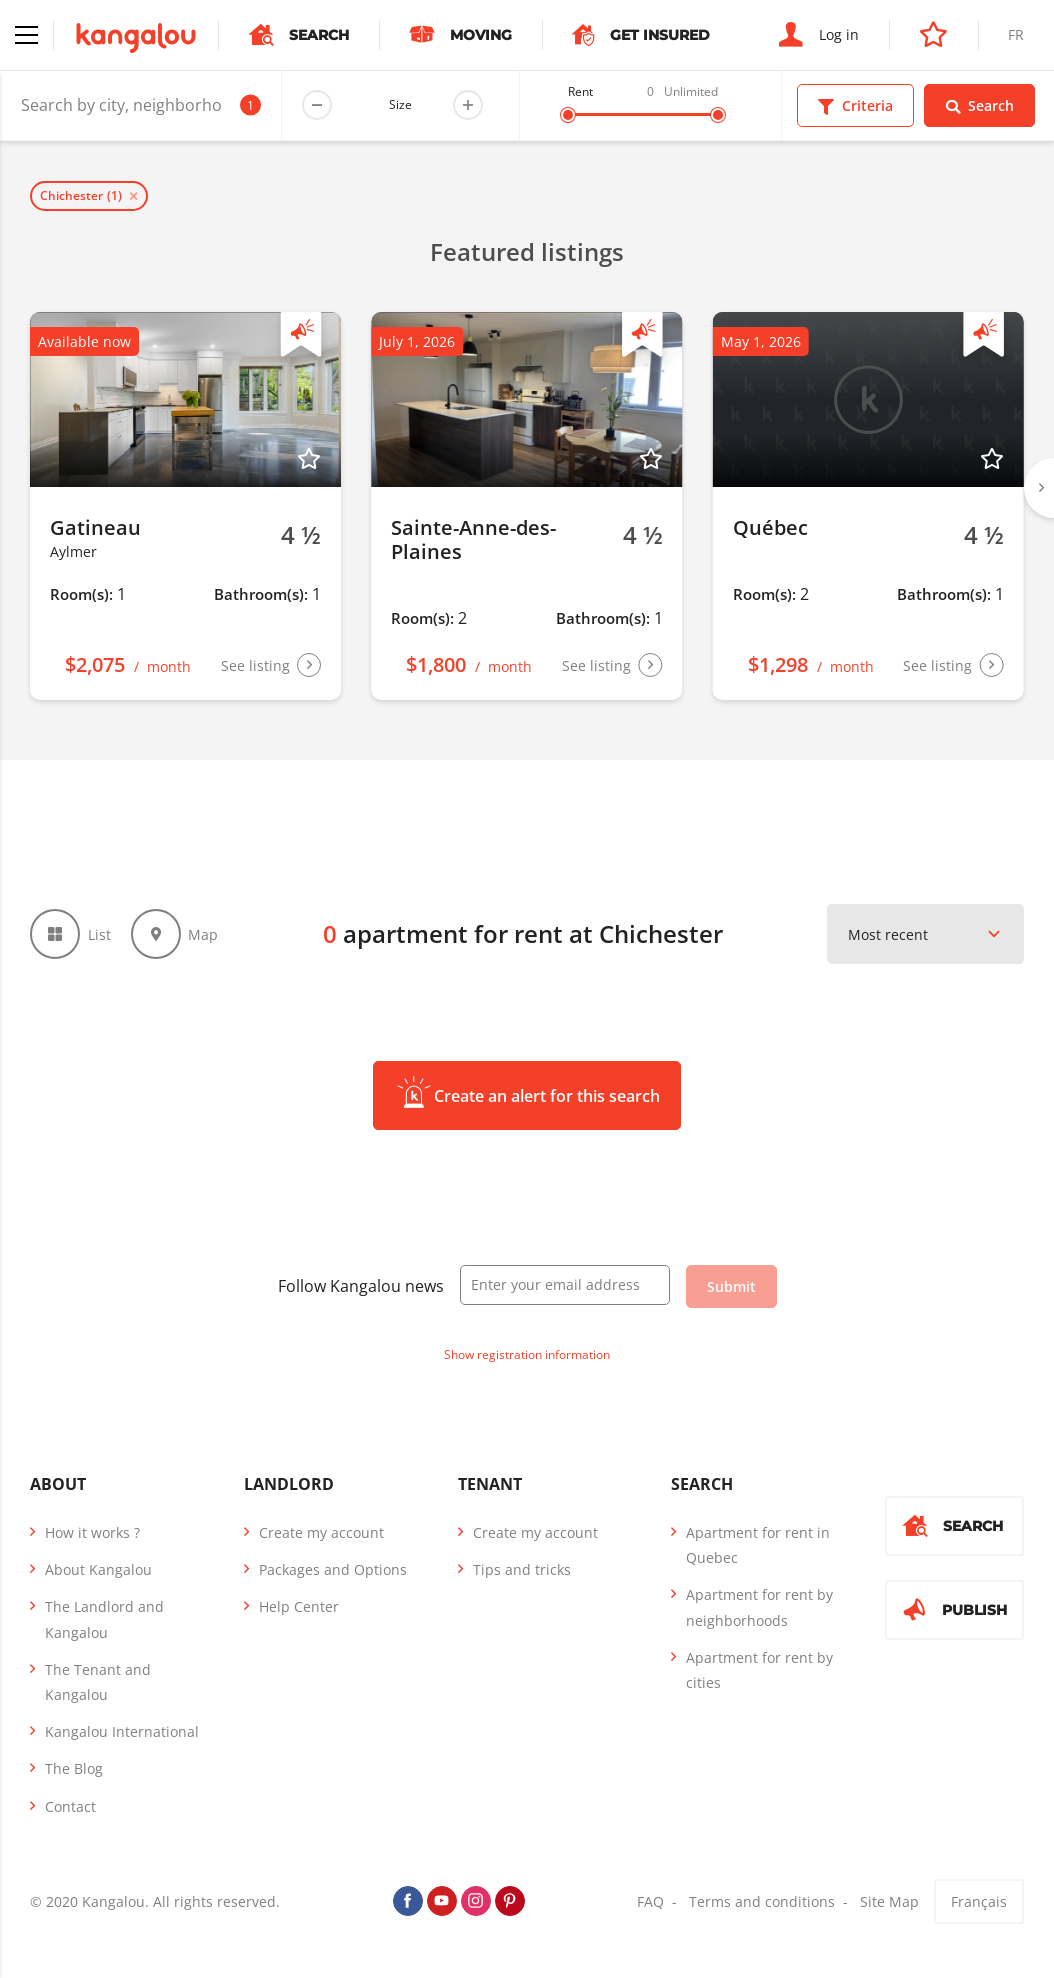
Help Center (299, 1606)
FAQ (650, 1901)
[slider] (568, 115)
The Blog (74, 1768)
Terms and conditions (762, 1901)
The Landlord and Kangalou (104, 1619)
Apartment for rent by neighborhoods (759, 1607)
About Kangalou (98, 1569)
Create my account (321, 1532)
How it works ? (92, 1532)
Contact (70, 1806)
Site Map (889, 1901)
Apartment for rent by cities (759, 1670)
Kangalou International (122, 1731)
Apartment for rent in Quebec (758, 1545)
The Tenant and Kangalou (98, 1682)
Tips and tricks (522, 1569)
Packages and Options (333, 1569)
